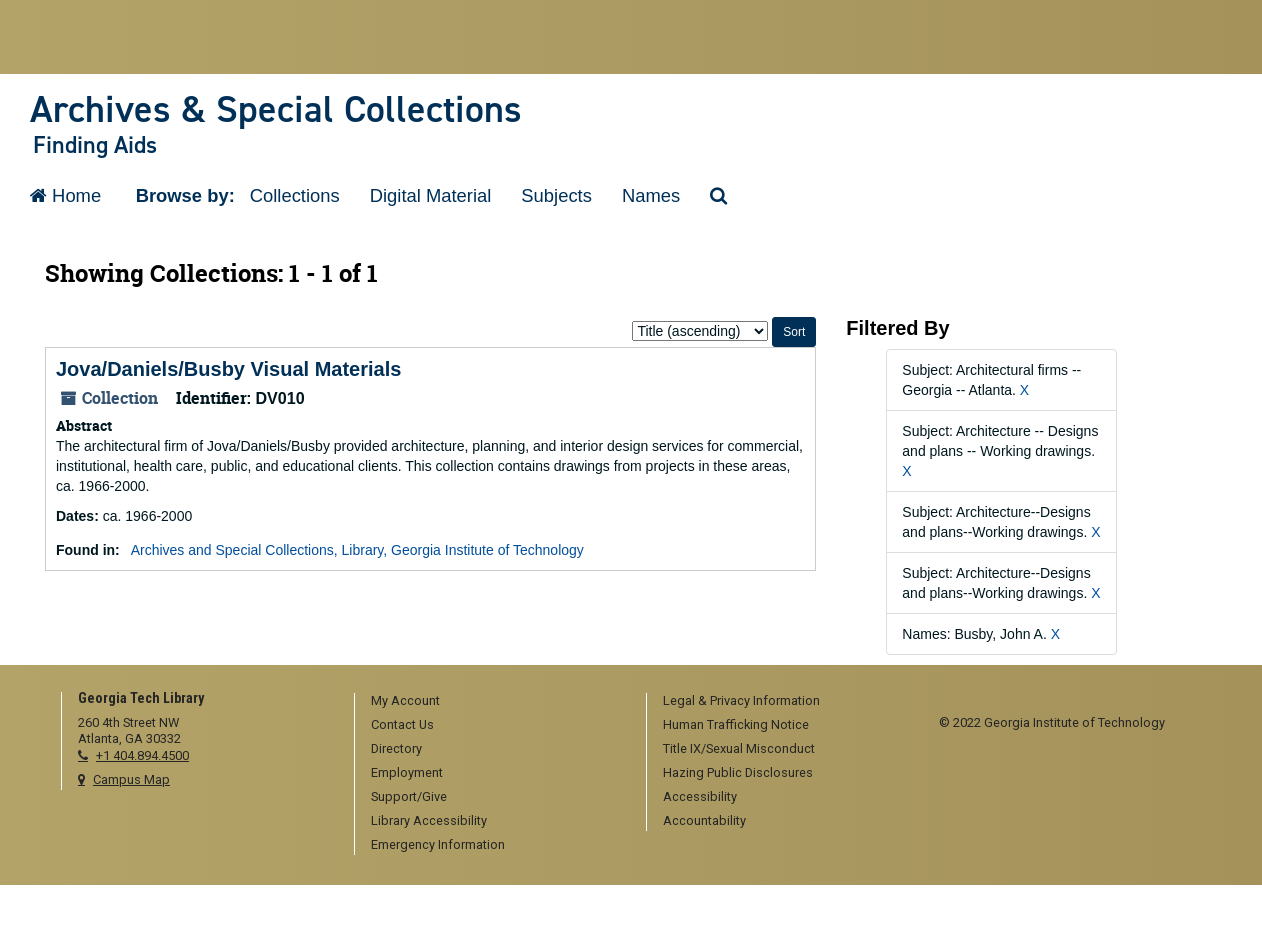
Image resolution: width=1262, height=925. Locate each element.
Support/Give (409, 796)
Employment (407, 772)
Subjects (556, 195)
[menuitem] (494, 702)
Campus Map (131, 779)
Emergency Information (438, 844)
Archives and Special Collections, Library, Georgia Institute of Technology (357, 550)
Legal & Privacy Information (741, 700)
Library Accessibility (429, 820)
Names (651, 195)
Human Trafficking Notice (736, 724)
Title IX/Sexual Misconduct (739, 748)
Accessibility (700, 796)
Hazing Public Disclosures (738, 772)
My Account (405, 700)
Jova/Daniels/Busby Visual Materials (228, 369)
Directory (396, 748)
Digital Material (431, 195)
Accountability (704, 820)
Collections (295, 195)
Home (65, 195)
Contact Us (402, 724)
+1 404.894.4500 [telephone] (142, 755)
